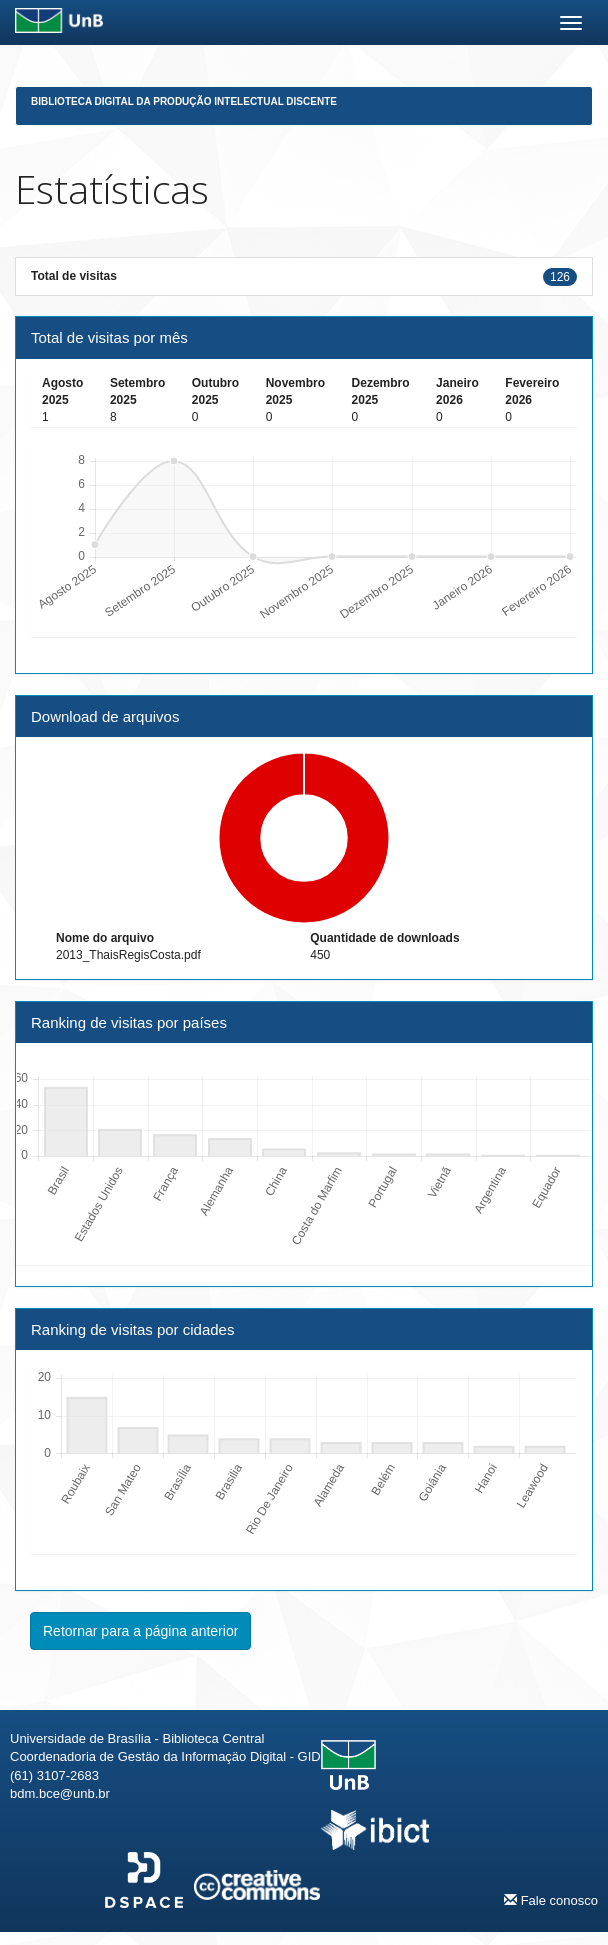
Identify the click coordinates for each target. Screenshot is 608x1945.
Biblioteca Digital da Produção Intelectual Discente (184, 101)
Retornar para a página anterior (140, 1631)
